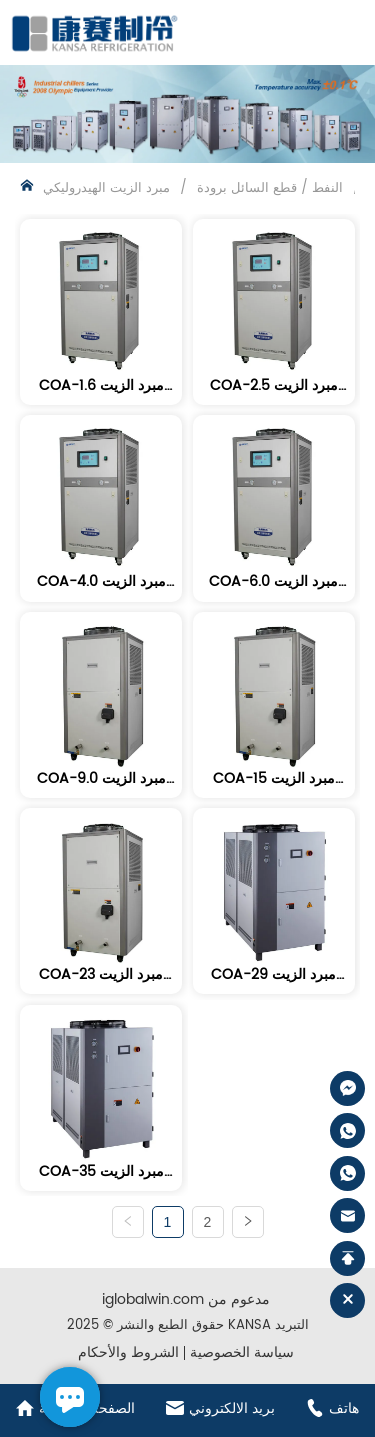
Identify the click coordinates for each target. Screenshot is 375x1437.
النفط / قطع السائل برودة (270, 188)
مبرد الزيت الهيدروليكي (108, 188)
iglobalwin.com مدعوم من (186, 1299)
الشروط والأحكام (128, 1352)
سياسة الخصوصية (242, 1352)
